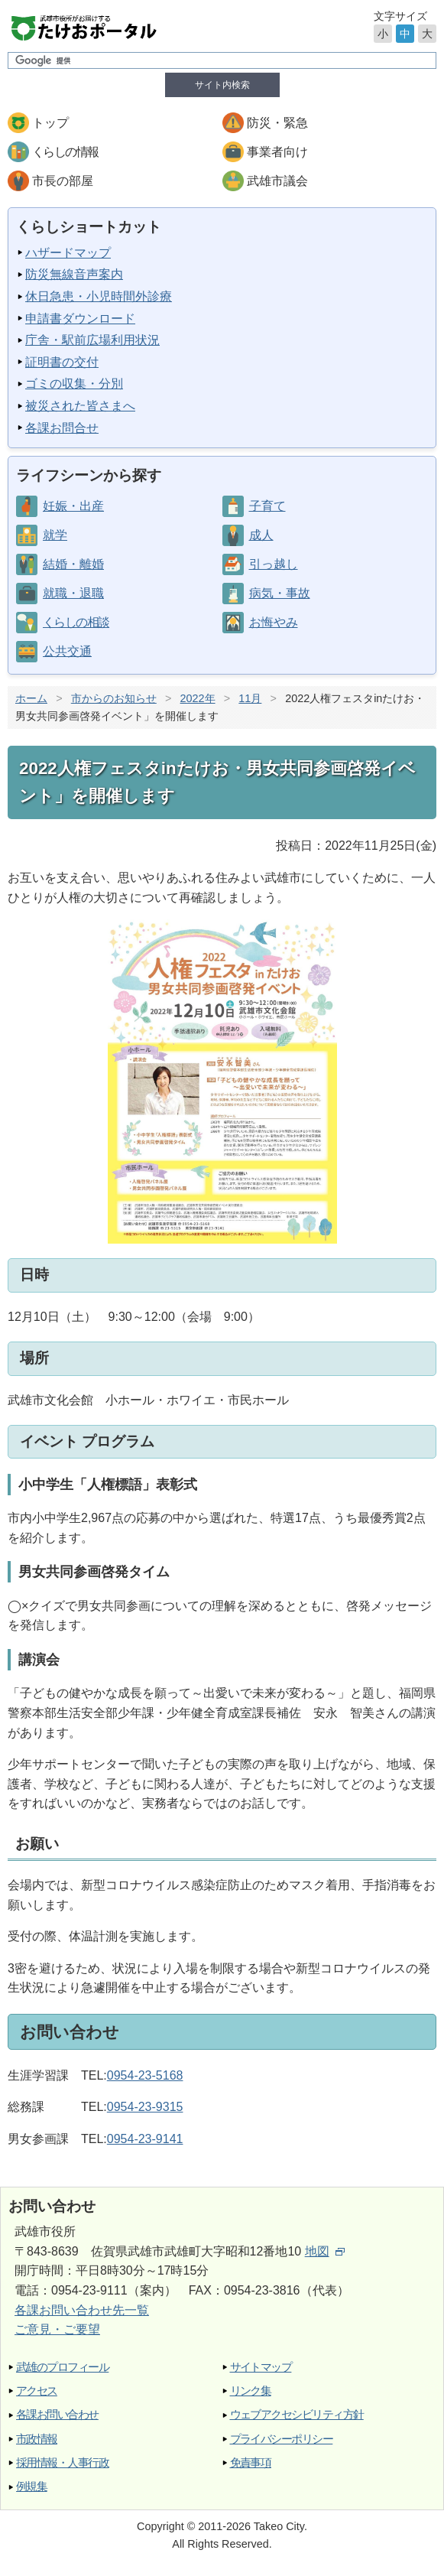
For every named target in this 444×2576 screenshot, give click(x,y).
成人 (261, 535)
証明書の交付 (62, 362)
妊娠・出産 (73, 505)
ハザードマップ (68, 252)
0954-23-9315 (145, 2106)
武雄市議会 (277, 180)
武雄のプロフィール (62, 2366)
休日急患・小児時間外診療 (98, 296)
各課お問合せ (62, 427)
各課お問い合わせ (57, 2414)
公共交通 (67, 651)
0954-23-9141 (145, 2138)
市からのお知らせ (114, 698)
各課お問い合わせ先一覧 (82, 2310)
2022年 (198, 698)
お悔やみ (273, 622)
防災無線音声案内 (74, 274)
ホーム (31, 698)
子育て (267, 505)
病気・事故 (279, 593)
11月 (249, 698)
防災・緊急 (277, 122)
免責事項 (250, 2462)
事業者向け (277, 151)
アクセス (36, 2390)
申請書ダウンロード (80, 318)
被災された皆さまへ (80, 405)
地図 (325, 2251)
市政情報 (36, 2438)
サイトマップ (261, 2366)
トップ (50, 122)
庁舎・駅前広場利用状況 (92, 339)
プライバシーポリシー (281, 2438)
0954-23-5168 (145, 2075)
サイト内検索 (222, 85)
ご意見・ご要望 (57, 2329)
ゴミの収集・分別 (74, 383)
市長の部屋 (62, 180)
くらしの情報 (65, 151)
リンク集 (250, 2390)
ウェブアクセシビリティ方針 (297, 2414)
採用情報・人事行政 (62, 2462)
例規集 (31, 2486)
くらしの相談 (76, 622)
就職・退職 (73, 593)
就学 (55, 535)
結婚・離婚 (73, 564)
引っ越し (273, 564)
